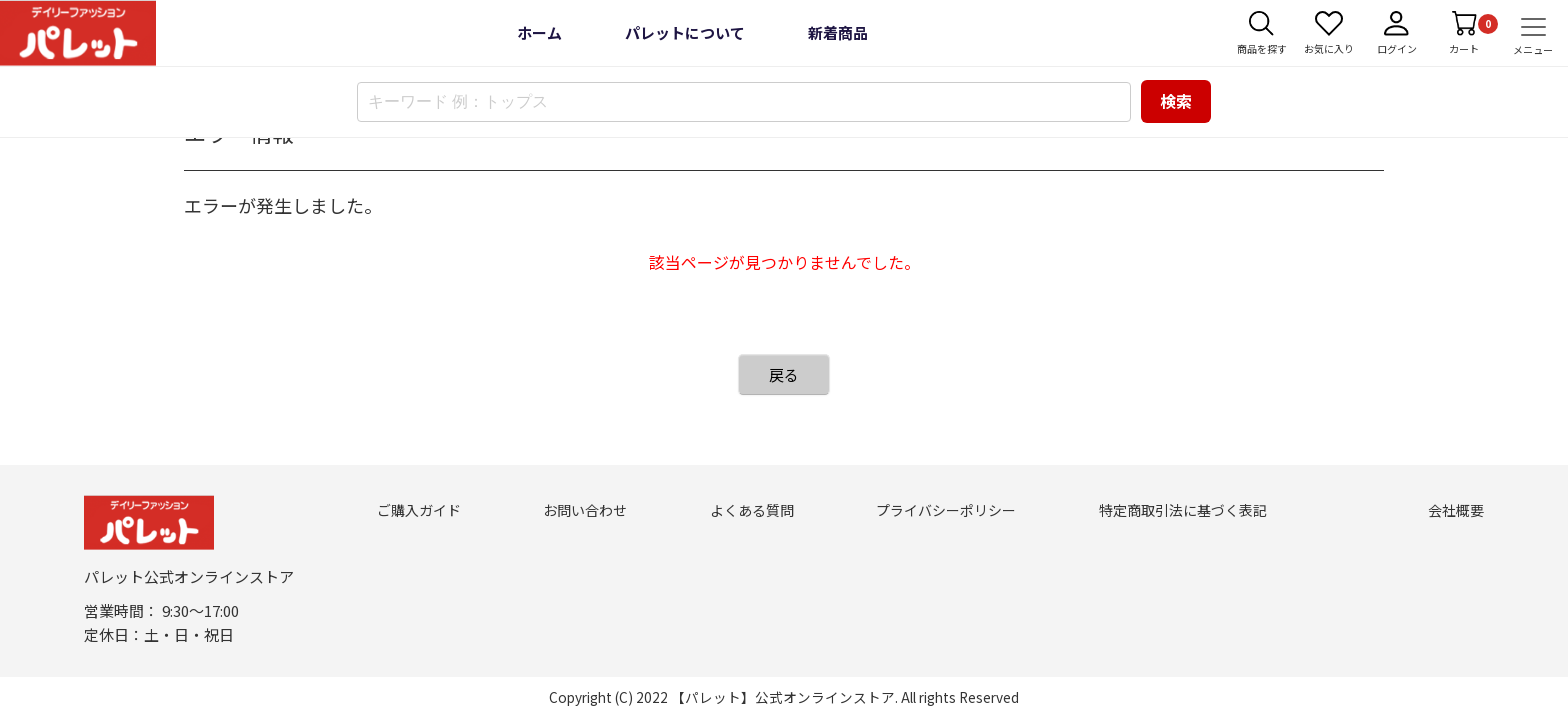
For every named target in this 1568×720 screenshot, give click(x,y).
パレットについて (685, 32)
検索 (1176, 101)
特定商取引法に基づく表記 (1183, 510)
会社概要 (1456, 510)
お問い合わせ (585, 510)
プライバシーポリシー (946, 510)
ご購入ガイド (419, 510)
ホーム (539, 32)
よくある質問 (752, 510)
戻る (784, 374)
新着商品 (838, 32)
